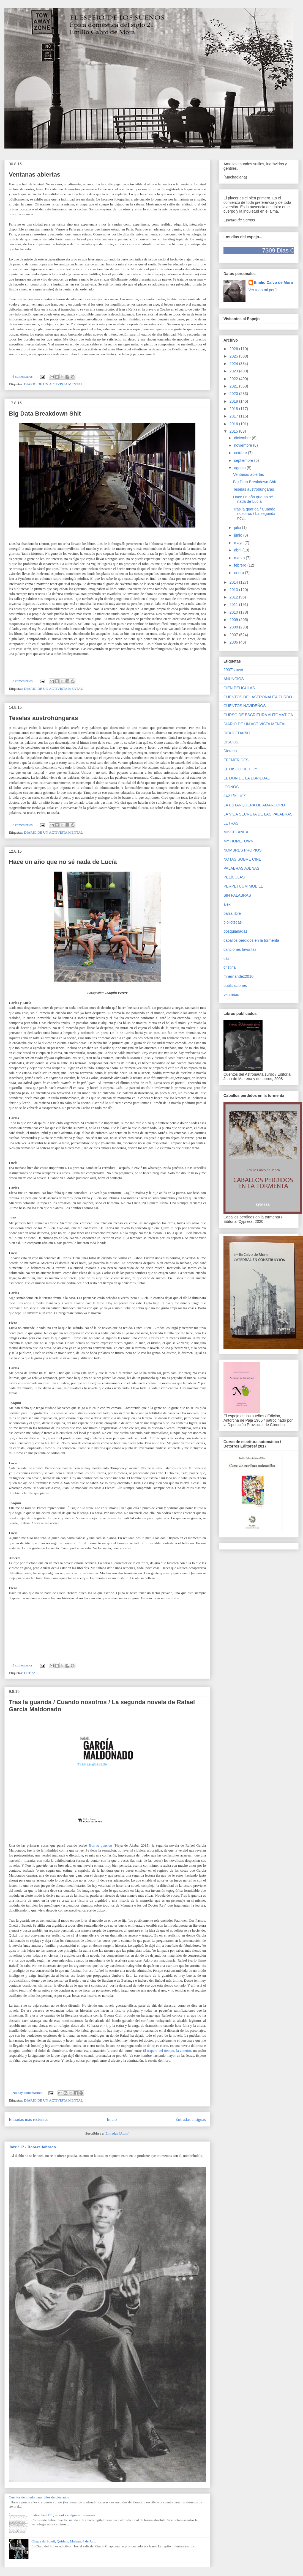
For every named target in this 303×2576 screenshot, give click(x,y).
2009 (234, 619)
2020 (234, 393)
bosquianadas (235, 931)
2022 (234, 379)
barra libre (232, 913)
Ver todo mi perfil (263, 290)
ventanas (231, 994)
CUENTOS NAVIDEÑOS (244, 706)
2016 (234, 424)
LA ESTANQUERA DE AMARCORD (254, 805)
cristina (229, 967)
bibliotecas (232, 922)
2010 (234, 612)
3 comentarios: (23, 681)
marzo (240, 558)
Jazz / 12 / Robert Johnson (32, 2146)
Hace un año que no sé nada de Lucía (63, 861)
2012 (234, 597)
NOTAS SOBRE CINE (242, 859)
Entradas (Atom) (117, 2133)
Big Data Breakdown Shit (45, 413)
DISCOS (230, 742)
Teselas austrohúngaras (43, 718)
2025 (234, 356)
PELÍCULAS (234, 877)
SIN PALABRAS (237, 895)
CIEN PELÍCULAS (239, 688)
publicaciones (235, 985)
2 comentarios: (23, 825)
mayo (239, 542)
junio (238, 535)
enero (239, 572)
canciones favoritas (239, 949)
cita (226, 958)
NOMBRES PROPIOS (242, 850)
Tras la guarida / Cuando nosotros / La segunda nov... (254, 514)
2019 (234, 401)
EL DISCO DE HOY (240, 769)
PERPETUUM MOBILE (243, 886)
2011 (234, 604)
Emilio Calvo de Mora (273, 282)
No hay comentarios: (27, 2093)
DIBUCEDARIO (236, 733)
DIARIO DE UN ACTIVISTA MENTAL (53, 384)
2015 (234, 431)
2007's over (233, 670)
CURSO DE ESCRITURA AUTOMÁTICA (258, 715)
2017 (234, 416)
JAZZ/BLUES (234, 796)
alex (227, 904)
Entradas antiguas (191, 2119)
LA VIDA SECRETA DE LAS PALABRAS (258, 814)
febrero (240, 565)
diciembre (243, 438)
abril (238, 550)
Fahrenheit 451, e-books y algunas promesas (63, 2515)
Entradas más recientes (28, 2119)
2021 (234, 386)
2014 (234, 582)
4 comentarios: (23, 376)
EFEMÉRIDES (236, 760)
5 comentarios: (23, 1665)
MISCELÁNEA (235, 832)
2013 (234, 589)
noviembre (243, 445)
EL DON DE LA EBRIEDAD (247, 778)
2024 (234, 363)
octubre (241, 453)
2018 (234, 409)
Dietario (230, 751)
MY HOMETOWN (238, 841)
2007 (234, 635)
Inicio (112, 2119)
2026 (234, 349)
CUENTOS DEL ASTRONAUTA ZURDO (257, 697)
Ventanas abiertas (34, 174)
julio (238, 527)
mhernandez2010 (238, 976)
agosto (240, 468)
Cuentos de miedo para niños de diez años (39, 2497)
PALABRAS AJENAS (241, 868)
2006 (234, 642)
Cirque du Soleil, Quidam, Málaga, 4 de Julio (63, 2541)
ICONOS (231, 787)
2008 (234, 627)
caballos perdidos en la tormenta (251, 940)
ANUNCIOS (233, 679)
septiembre (244, 460)
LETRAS (30, 1673)
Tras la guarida (100, 1845)
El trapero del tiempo (158, 2050)
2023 (234, 371)
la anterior (183, 2050)
